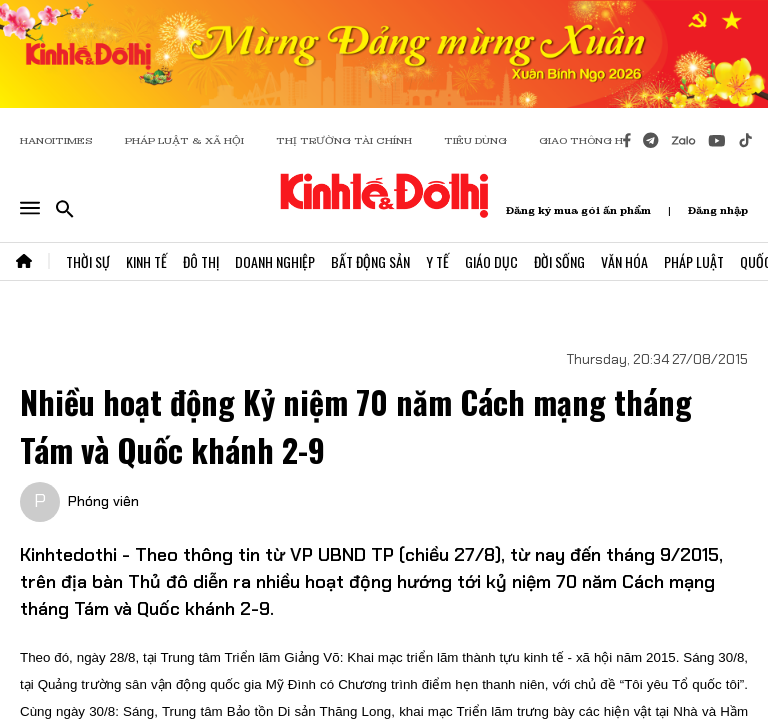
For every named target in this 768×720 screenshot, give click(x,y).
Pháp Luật (694, 261)
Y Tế (437, 261)
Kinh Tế (146, 261)
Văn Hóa (624, 261)
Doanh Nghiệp (275, 261)
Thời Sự (88, 261)
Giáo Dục (491, 261)
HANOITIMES (56, 140)
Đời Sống (559, 261)
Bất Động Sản (370, 261)
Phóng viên (103, 501)
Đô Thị (201, 261)
